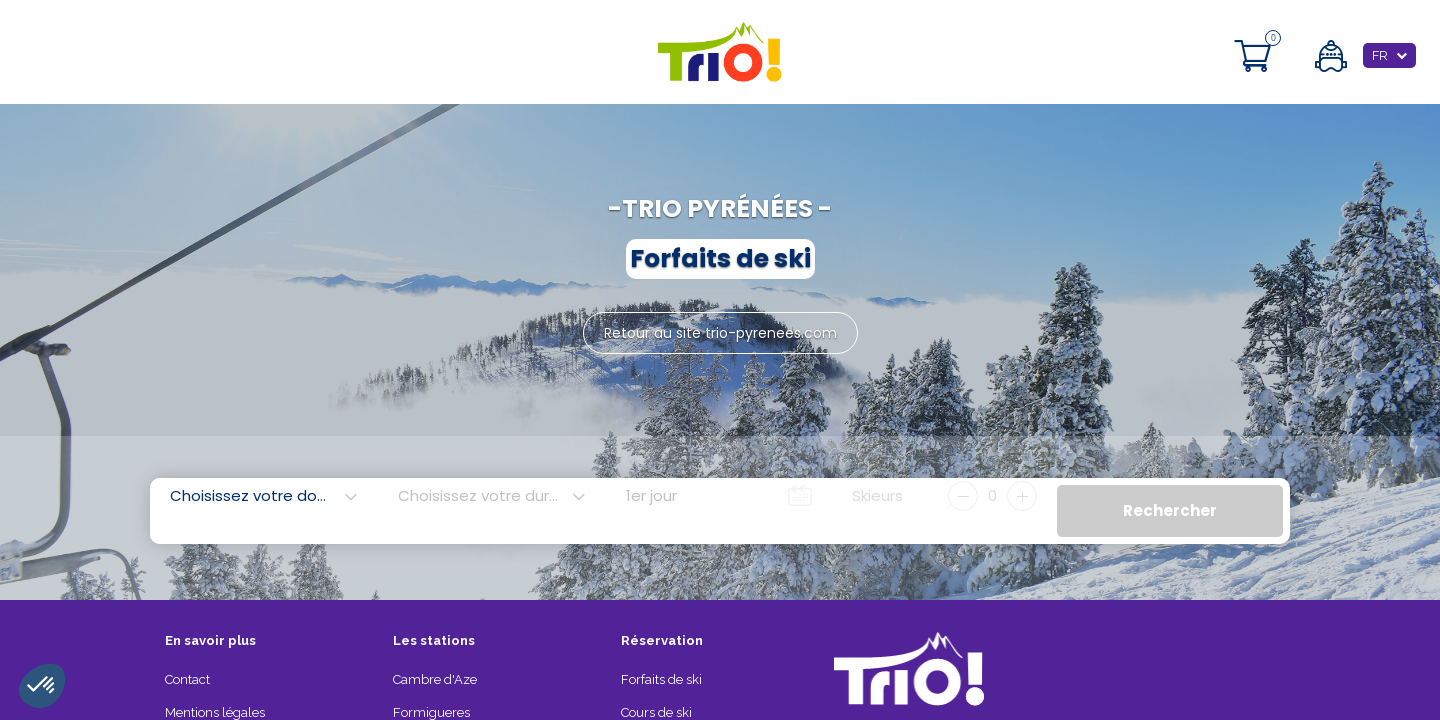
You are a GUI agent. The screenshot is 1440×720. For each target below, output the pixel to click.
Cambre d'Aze (435, 679)
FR (1380, 55)
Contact (187, 679)
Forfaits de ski (661, 679)
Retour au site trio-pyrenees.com (720, 333)
